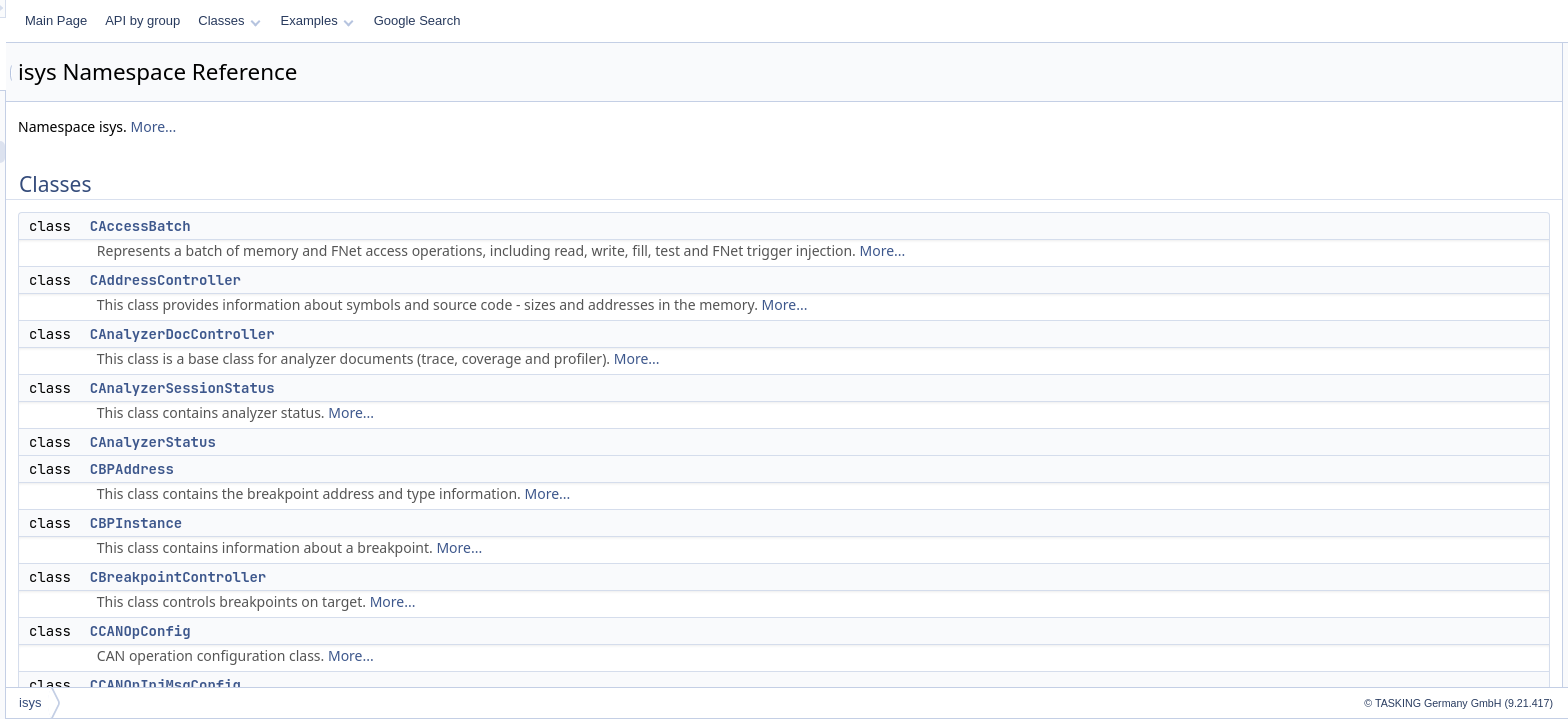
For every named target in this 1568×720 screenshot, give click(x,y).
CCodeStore (1394, 318)
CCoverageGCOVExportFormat (1445, 538)
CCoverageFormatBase (1424, 516)
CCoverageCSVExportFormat (1440, 450)
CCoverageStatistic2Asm (1427, 648)
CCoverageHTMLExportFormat (1444, 560)
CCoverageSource (1410, 604)
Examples (567, 20)
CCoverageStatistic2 (1415, 626)
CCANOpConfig (390, 631)
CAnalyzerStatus (403, 442)
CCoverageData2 (1407, 472)
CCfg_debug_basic (1412, 296)
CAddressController (415, 280)
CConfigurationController (1427, 340)
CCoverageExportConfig (1426, 494)
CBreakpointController (428, 577)
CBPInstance (386, 523)
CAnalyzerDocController (432, 334)
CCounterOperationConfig (1430, 406)
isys (280, 702)
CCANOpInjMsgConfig (415, 685)
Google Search (667, 20)
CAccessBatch (390, 226)
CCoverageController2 (1420, 428)
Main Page (306, 20)
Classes (479, 20)
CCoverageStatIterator (1421, 670)
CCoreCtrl (1387, 384)
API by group (392, 20)
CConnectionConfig (1413, 362)
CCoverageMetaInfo (1414, 582)
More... (403, 126)
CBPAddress (382, 469)
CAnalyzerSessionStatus (432, 388)
